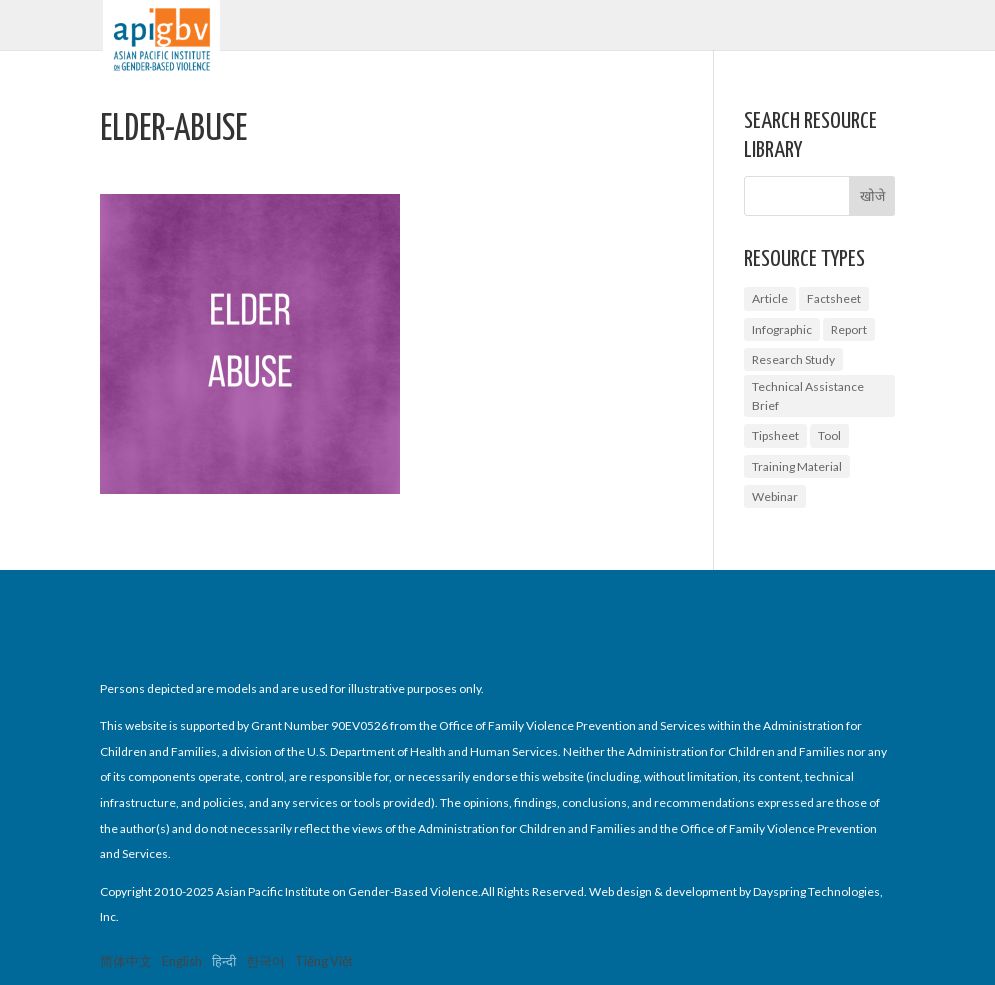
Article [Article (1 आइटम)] (770, 298)
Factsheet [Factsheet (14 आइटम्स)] (834, 298)
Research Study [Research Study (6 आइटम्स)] (793, 359)
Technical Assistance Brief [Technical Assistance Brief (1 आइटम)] (808, 396)
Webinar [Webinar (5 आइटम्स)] (775, 496)
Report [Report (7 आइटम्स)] (849, 329)
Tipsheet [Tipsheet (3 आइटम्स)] (775, 435)
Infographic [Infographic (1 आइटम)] (782, 329)
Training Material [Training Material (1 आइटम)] (797, 466)
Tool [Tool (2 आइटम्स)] (829, 435)
